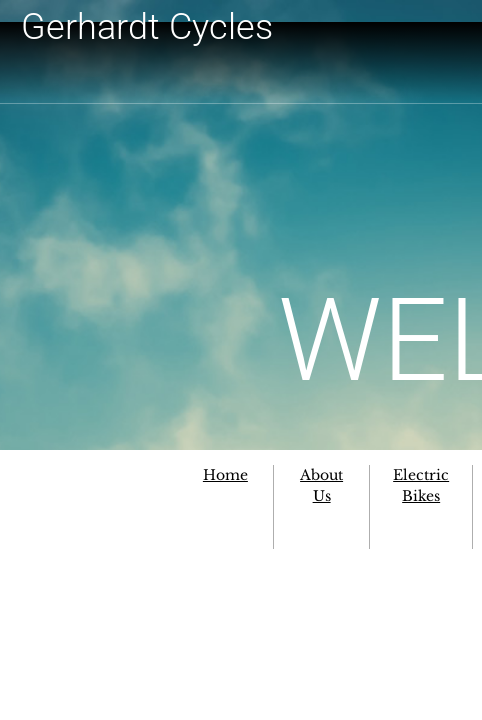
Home (225, 475)
